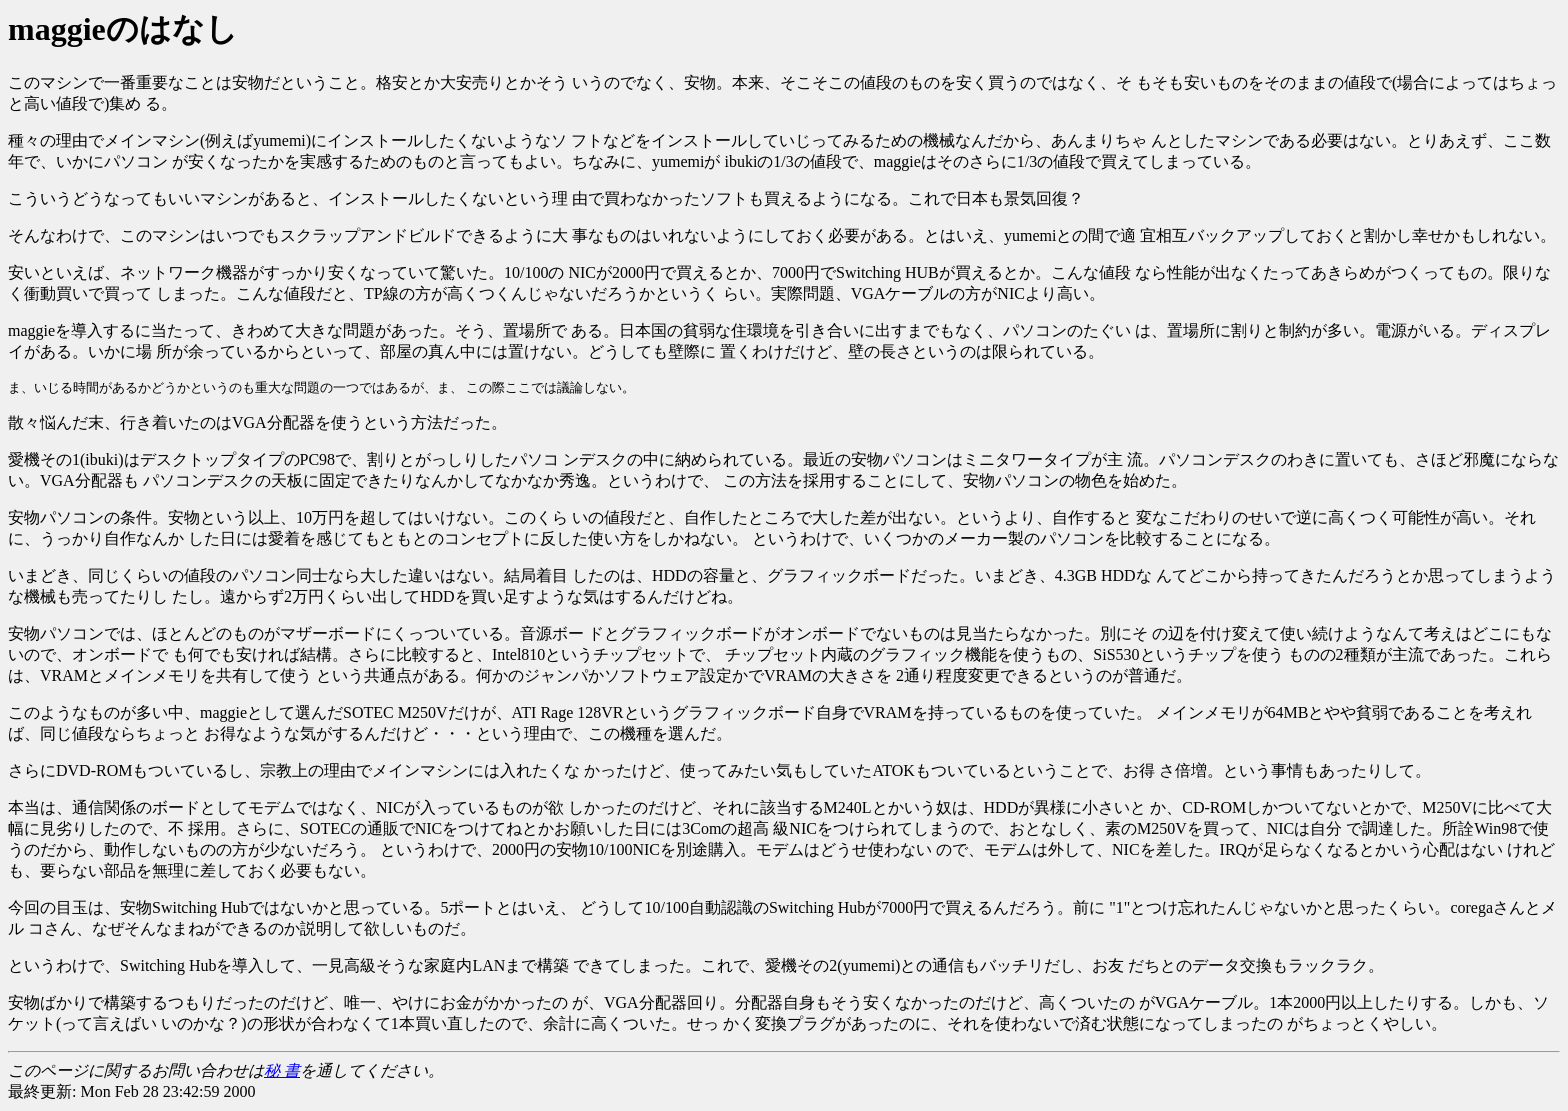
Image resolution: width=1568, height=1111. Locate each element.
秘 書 (282, 1070)
